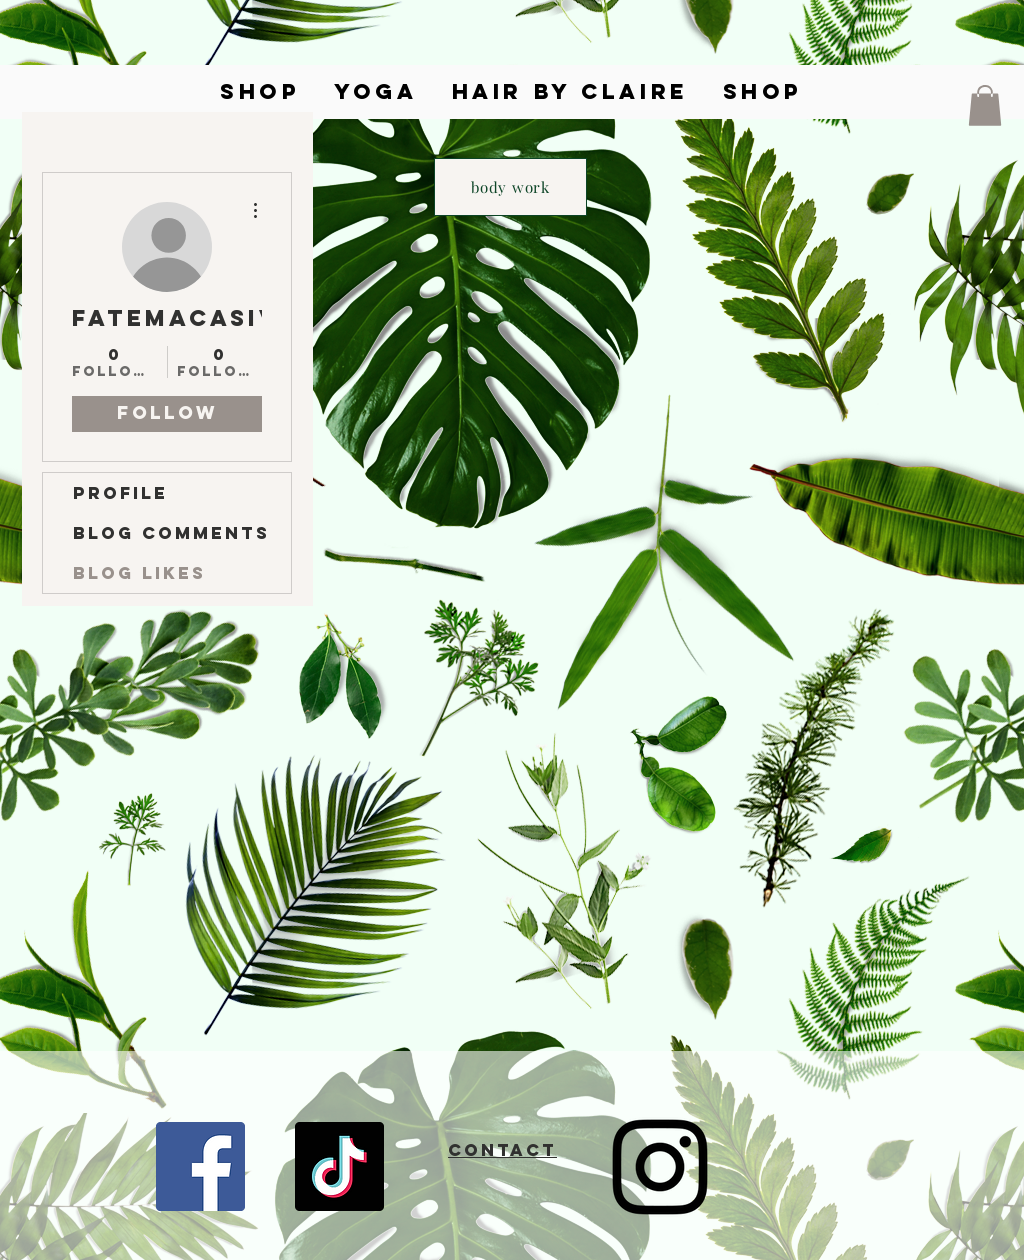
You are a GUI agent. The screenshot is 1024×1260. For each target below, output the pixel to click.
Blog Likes (139, 573)
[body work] (510, 187)
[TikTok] (339, 1166)
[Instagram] (660, 1167)
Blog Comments (171, 533)
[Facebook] (200, 1166)
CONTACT (502, 1150)
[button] (985, 105)
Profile (120, 493)
